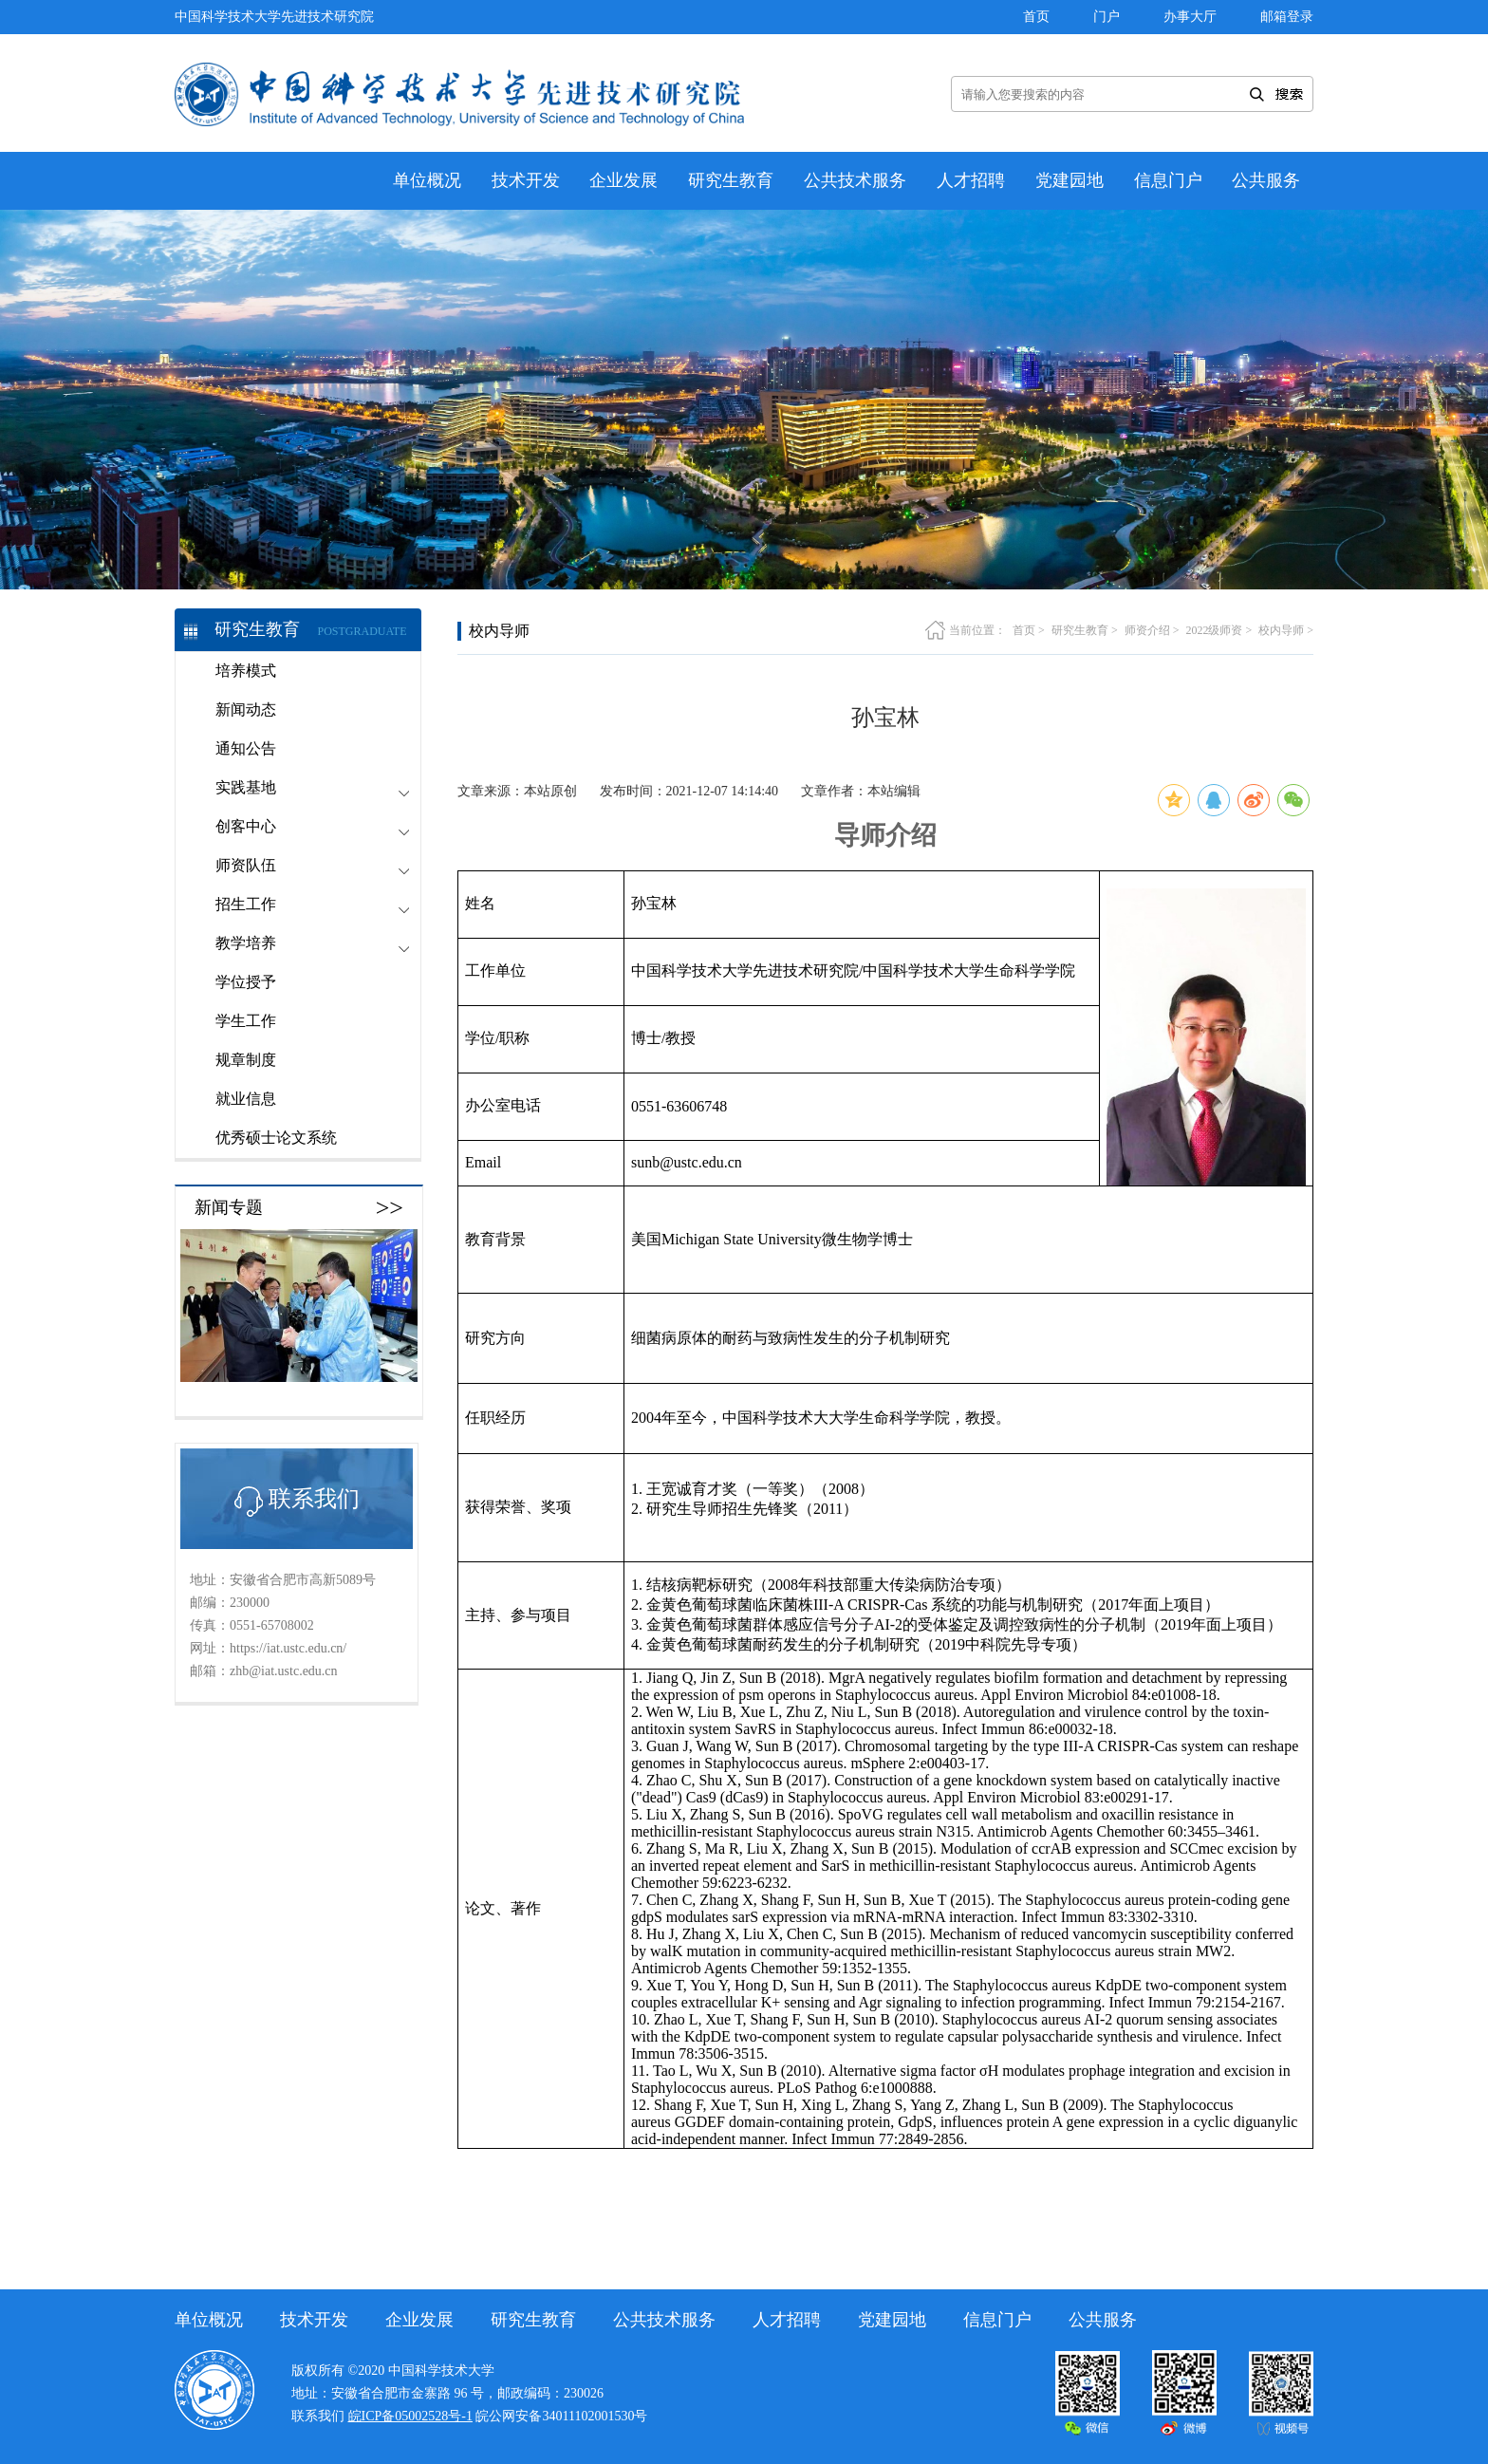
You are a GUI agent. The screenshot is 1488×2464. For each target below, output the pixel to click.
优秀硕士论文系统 (276, 1137)
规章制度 (245, 1060)
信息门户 (1168, 180)
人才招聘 (971, 180)
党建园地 (1069, 180)
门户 (1106, 16)
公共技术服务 (855, 180)
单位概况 (427, 180)
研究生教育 (730, 180)
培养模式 (245, 671)
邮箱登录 (1286, 16)
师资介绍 (1147, 630)
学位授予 (245, 982)
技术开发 (526, 180)
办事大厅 (1190, 16)
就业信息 (245, 1099)
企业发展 (623, 180)
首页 (1036, 16)
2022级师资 (1213, 630)
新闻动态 (245, 709)
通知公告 (245, 748)
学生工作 (245, 1021)
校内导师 (1281, 630)
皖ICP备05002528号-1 (410, 2416)
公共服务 (1266, 180)
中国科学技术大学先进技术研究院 (274, 16)
